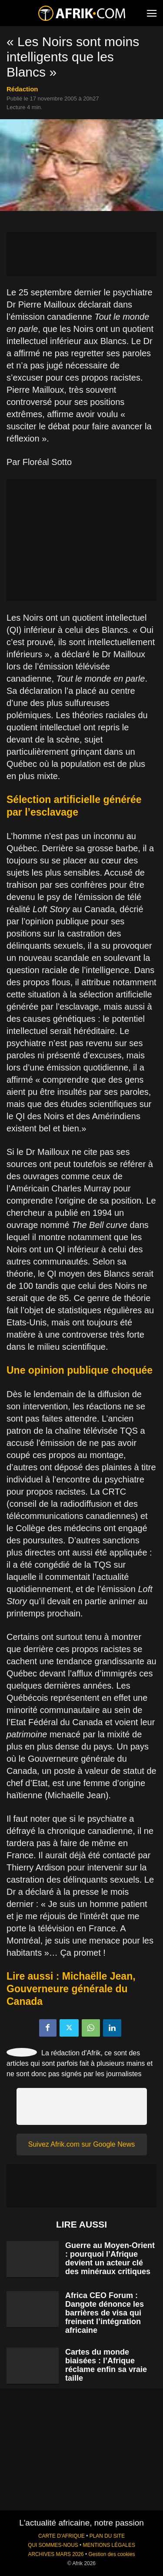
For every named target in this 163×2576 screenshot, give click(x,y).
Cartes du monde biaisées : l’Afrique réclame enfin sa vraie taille (106, 2365)
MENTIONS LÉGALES (109, 2545)
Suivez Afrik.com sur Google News (81, 2144)
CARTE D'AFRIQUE (61, 2536)
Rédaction (22, 89)
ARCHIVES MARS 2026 (55, 2554)
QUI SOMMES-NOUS (53, 2545)
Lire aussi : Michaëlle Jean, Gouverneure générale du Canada (71, 1988)
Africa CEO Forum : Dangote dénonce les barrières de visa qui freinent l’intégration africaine (104, 2313)
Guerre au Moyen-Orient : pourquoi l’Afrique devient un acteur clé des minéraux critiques (110, 2258)
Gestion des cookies (111, 2554)
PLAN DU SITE (107, 2536)
